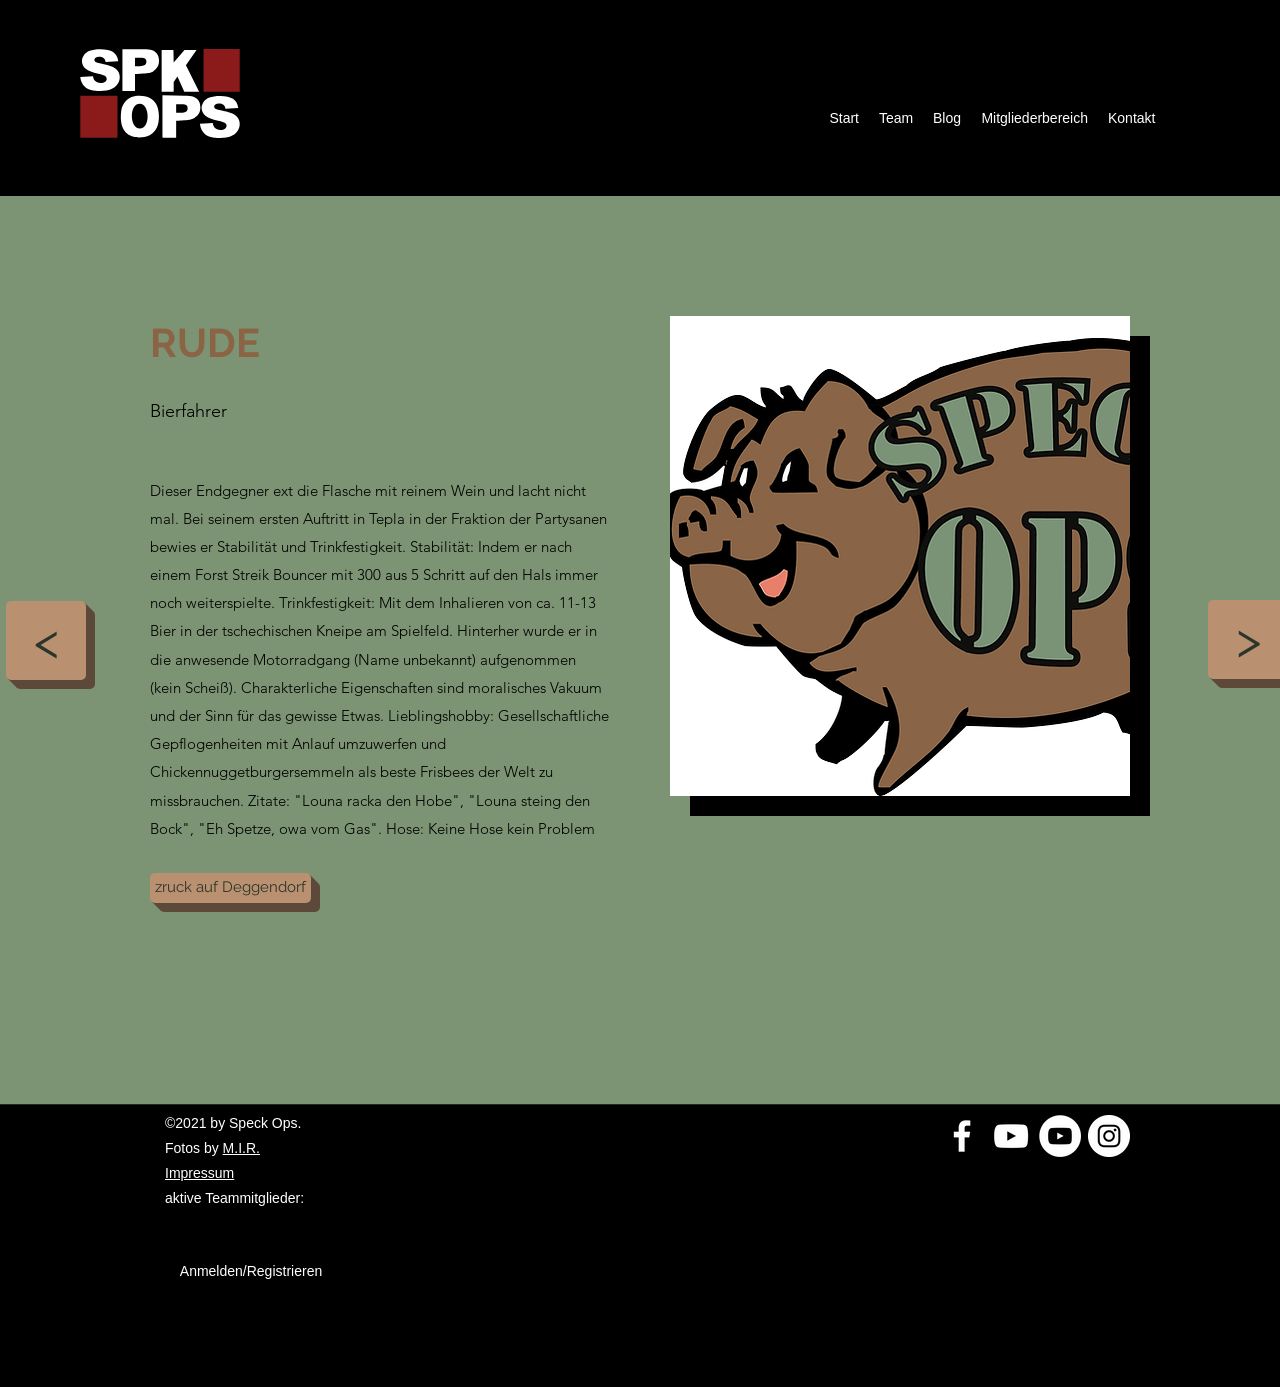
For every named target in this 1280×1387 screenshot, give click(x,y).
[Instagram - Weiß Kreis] (1109, 1136)
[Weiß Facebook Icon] (962, 1136)
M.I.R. (241, 1148)
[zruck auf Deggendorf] (230, 888)
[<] (46, 640)
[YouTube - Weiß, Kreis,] (1060, 1136)
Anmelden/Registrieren (251, 1271)
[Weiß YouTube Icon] (1011, 1136)
